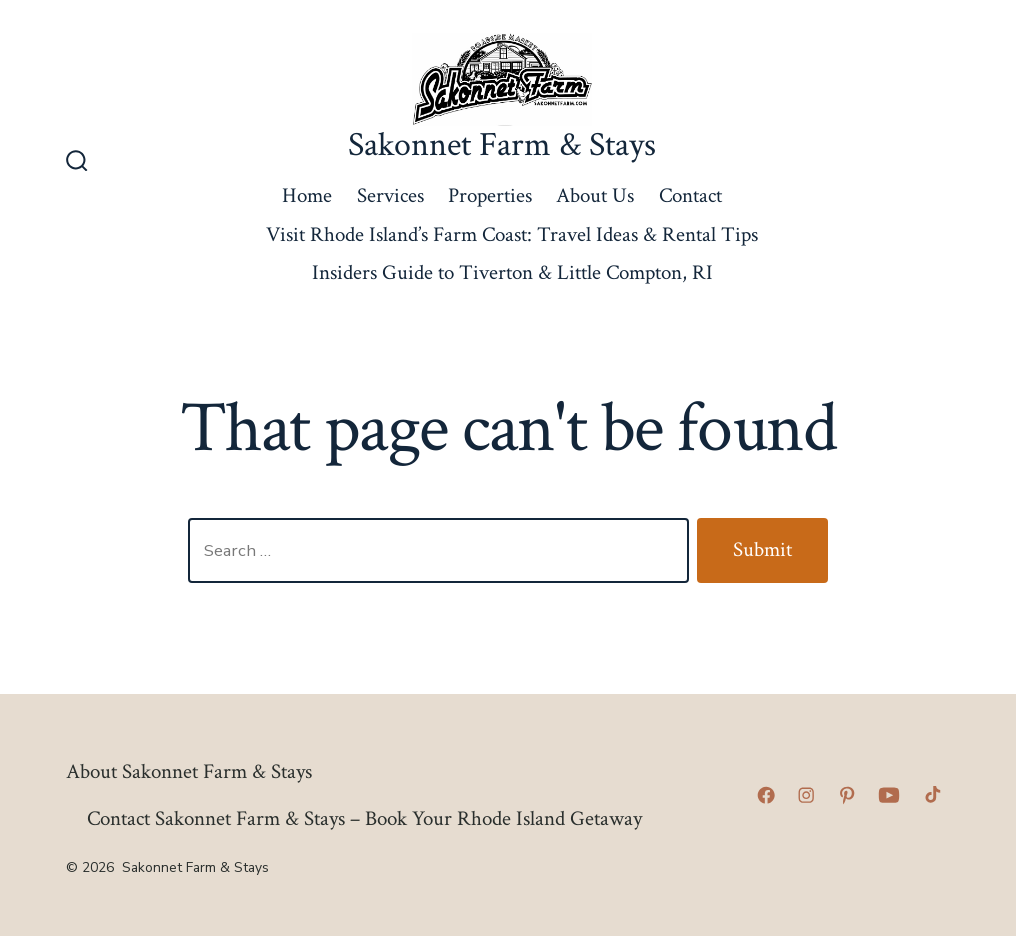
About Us (595, 195)
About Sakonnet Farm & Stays (189, 771)
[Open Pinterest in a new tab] (847, 795)
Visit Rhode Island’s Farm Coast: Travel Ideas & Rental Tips (512, 234)
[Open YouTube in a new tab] (889, 795)
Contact (690, 195)
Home (307, 195)
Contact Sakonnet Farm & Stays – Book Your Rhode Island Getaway (364, 818)
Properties (490, 195)
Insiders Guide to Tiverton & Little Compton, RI (512, 272)
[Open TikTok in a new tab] (931, 795)
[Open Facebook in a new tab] (766, 795)
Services (390, 195)
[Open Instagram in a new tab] (806, 795)
